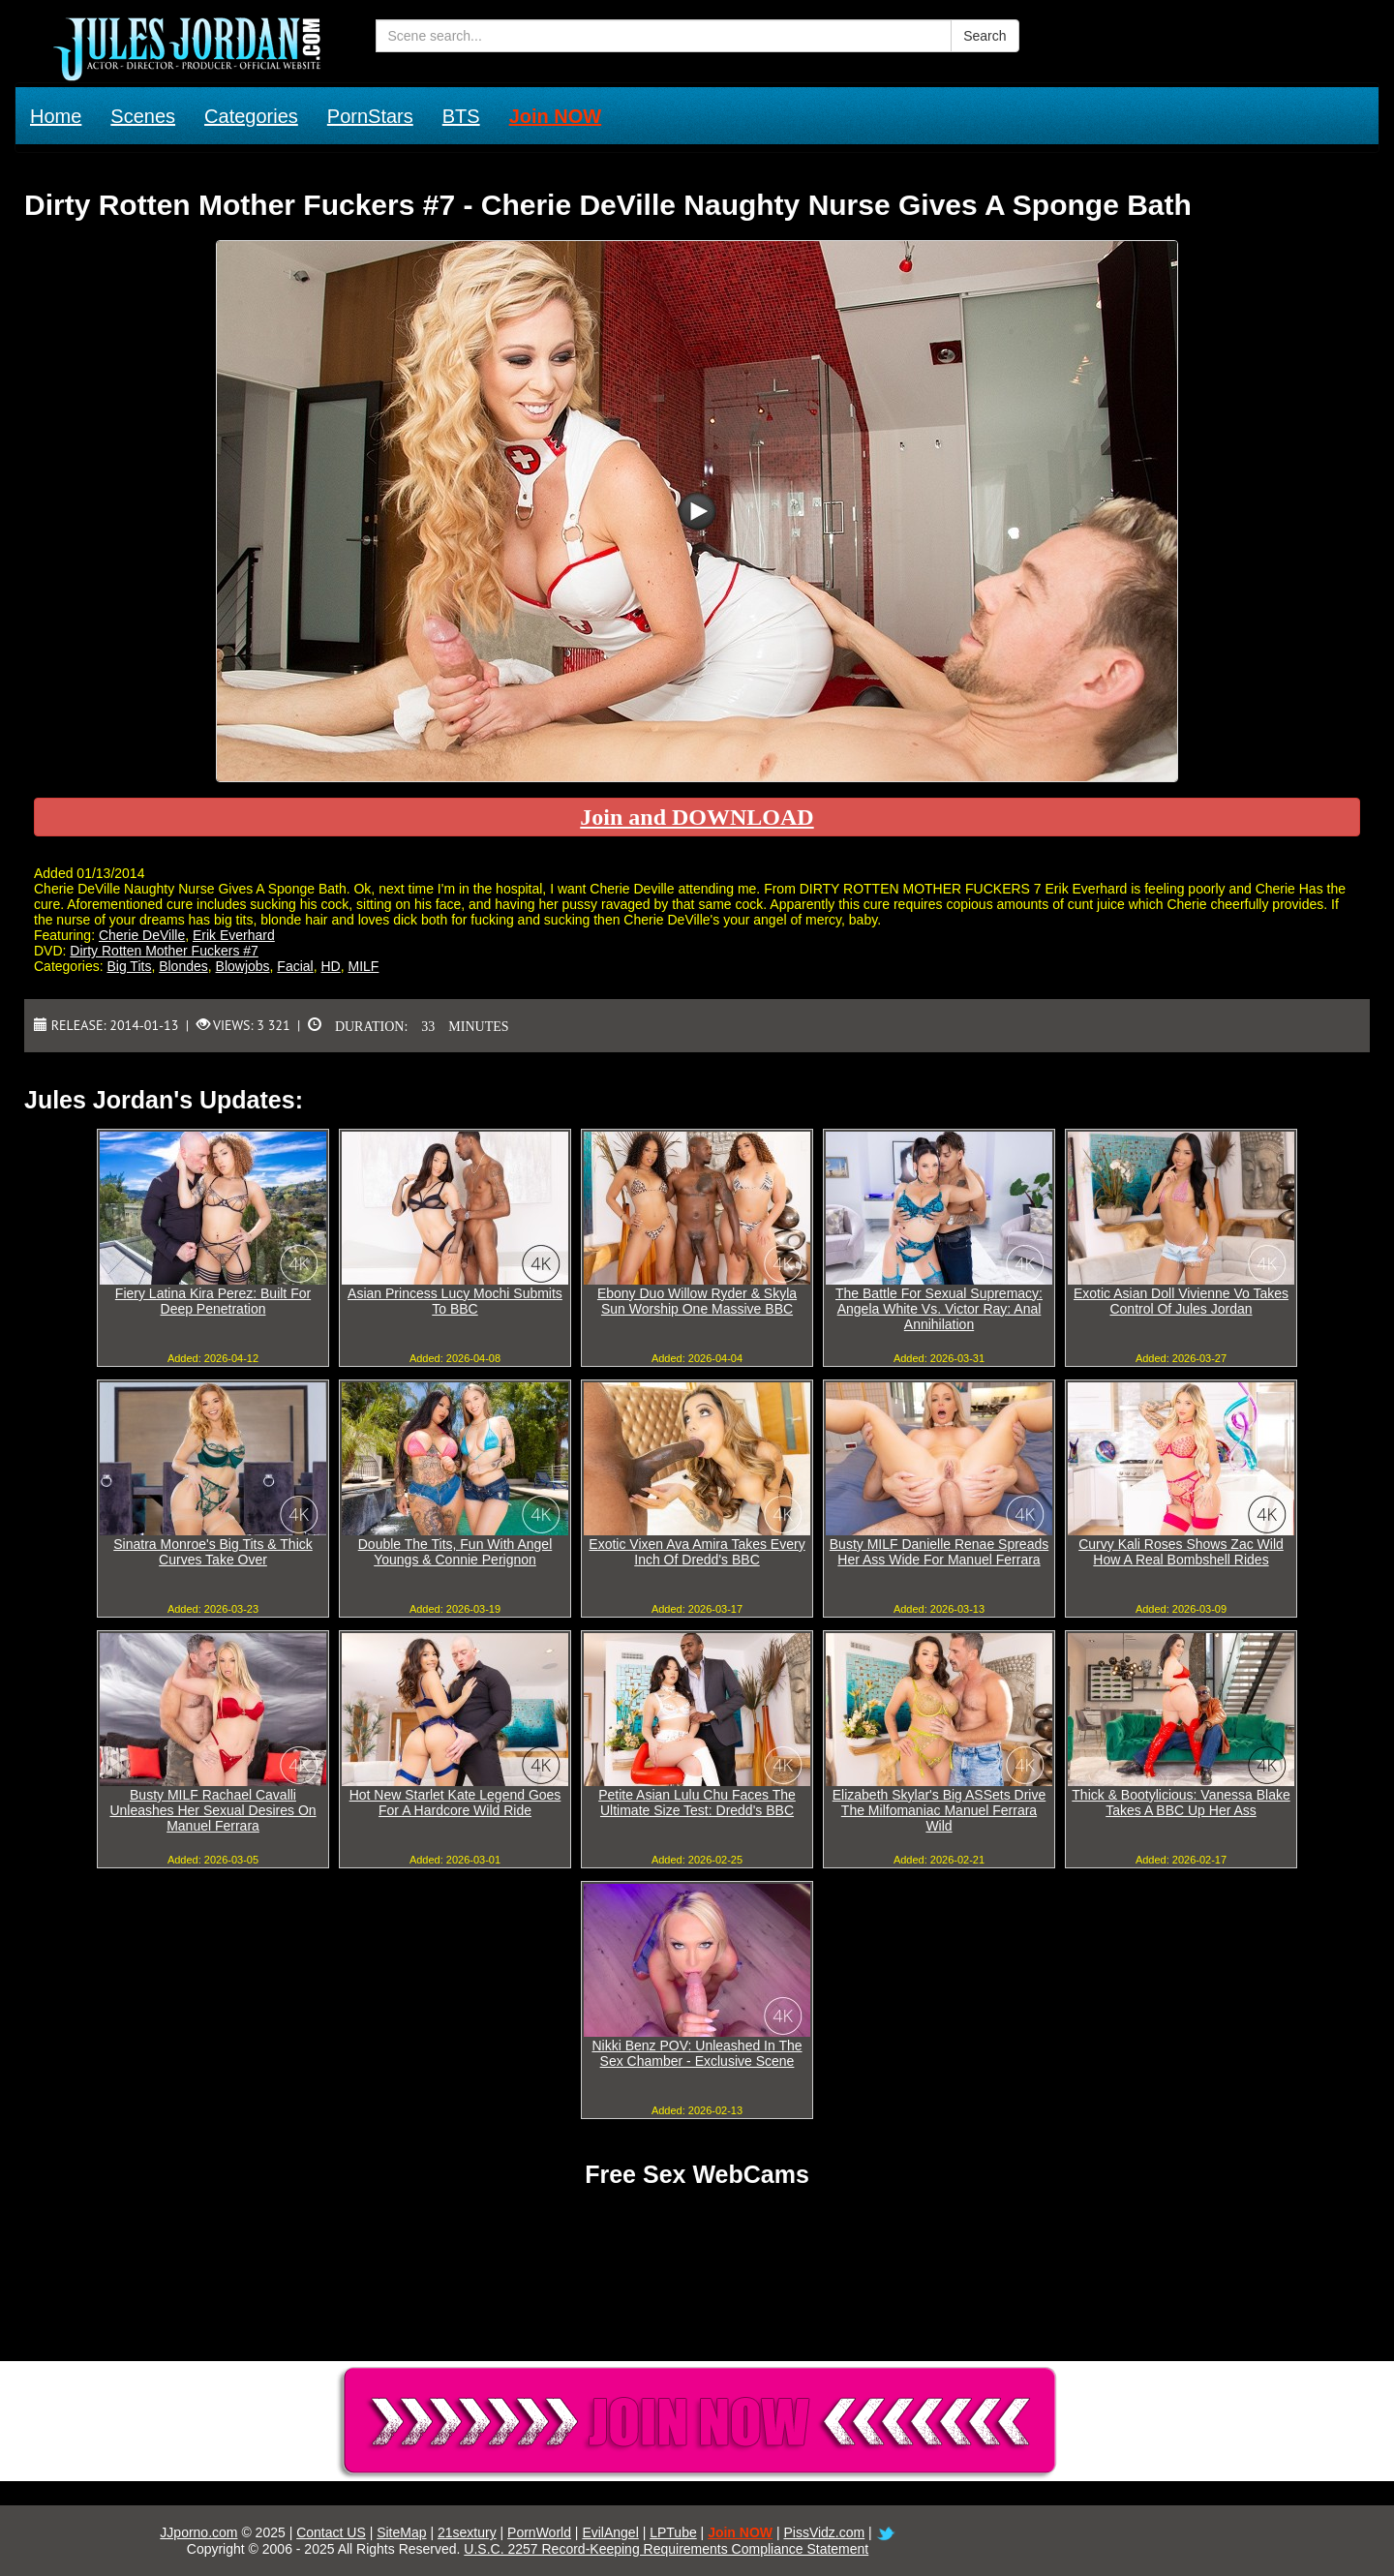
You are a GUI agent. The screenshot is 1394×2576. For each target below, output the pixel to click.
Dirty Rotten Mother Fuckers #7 (164, 950)
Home (55, 116)
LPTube (673, 2532)
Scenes (142, 116)
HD (331, 966)
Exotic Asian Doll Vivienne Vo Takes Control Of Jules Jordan (1181, 1301)
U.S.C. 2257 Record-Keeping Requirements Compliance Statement (666, 2549)
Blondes (183, 966)
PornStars (370, 116)
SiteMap (401, 2532)
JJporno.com (198, 2532)
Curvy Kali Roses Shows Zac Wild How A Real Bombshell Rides (1181, 1551)
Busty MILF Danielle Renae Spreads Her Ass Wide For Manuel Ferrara (939, 1551)
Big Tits (128, 966)
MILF (363, 966)
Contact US (331, 2532)
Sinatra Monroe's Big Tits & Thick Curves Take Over (213, 1551)
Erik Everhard (234, 935)
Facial (295, 966)
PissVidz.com (823, 2532)
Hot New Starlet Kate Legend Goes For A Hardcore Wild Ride (455, 1802)
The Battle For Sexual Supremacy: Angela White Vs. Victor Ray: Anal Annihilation (939, 1309)
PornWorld (539, 2532)
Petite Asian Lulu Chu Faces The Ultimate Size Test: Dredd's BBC (697, 1802)
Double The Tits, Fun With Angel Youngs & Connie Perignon (455, 1551)
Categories (251, 116)
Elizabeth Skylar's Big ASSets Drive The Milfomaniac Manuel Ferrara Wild (939, 1810)
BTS (461, 116)
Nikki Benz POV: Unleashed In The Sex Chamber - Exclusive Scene (696, 2053)
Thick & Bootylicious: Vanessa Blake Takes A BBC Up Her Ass (1180, 1802)
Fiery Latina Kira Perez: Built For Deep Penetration (213, 1301)
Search (984, 36)
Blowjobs (243, 966)
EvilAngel (610, 2532)
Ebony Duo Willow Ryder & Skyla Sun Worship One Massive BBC (697, 1301)
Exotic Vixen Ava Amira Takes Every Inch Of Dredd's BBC (696, 1551)
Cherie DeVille (142, 935)
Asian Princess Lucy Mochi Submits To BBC (455, 1301)
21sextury (467, 2532)
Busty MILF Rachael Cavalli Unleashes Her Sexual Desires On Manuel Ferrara (212, 1810)
